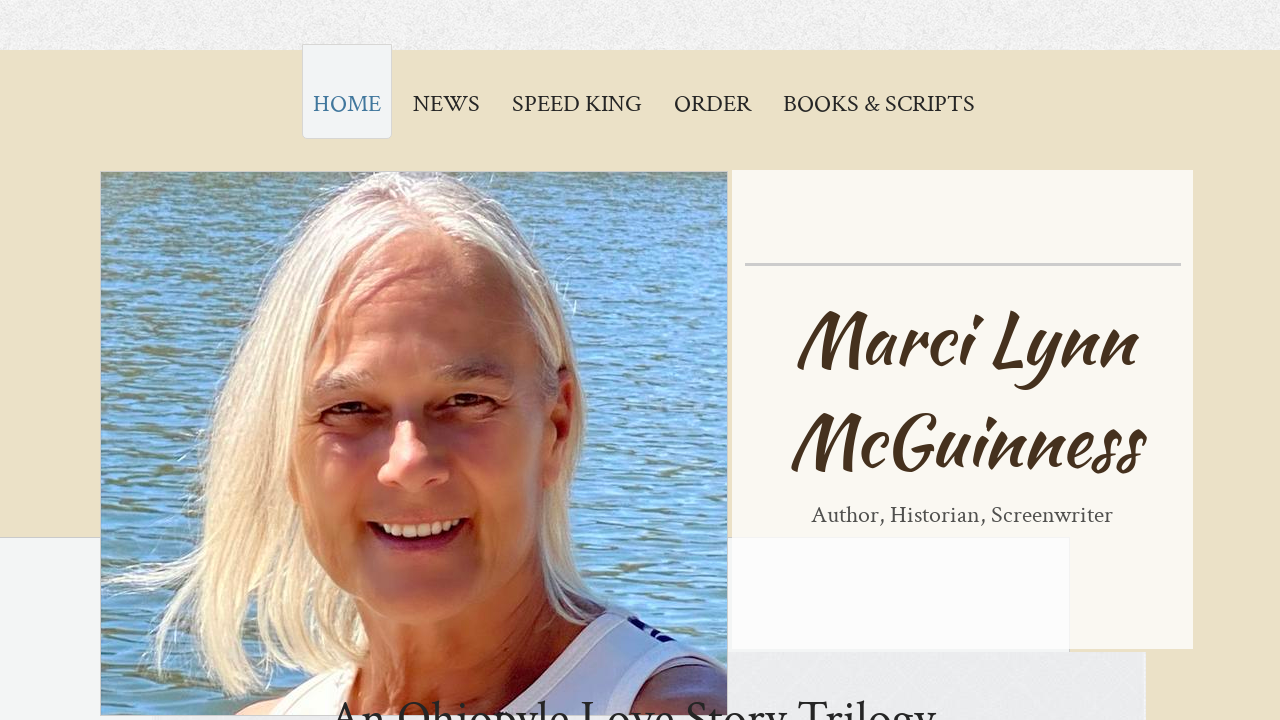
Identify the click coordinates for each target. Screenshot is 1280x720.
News (446, 103)
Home (347, 103)
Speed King (577, 103)
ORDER (712, 103)
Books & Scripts (879, 103)
